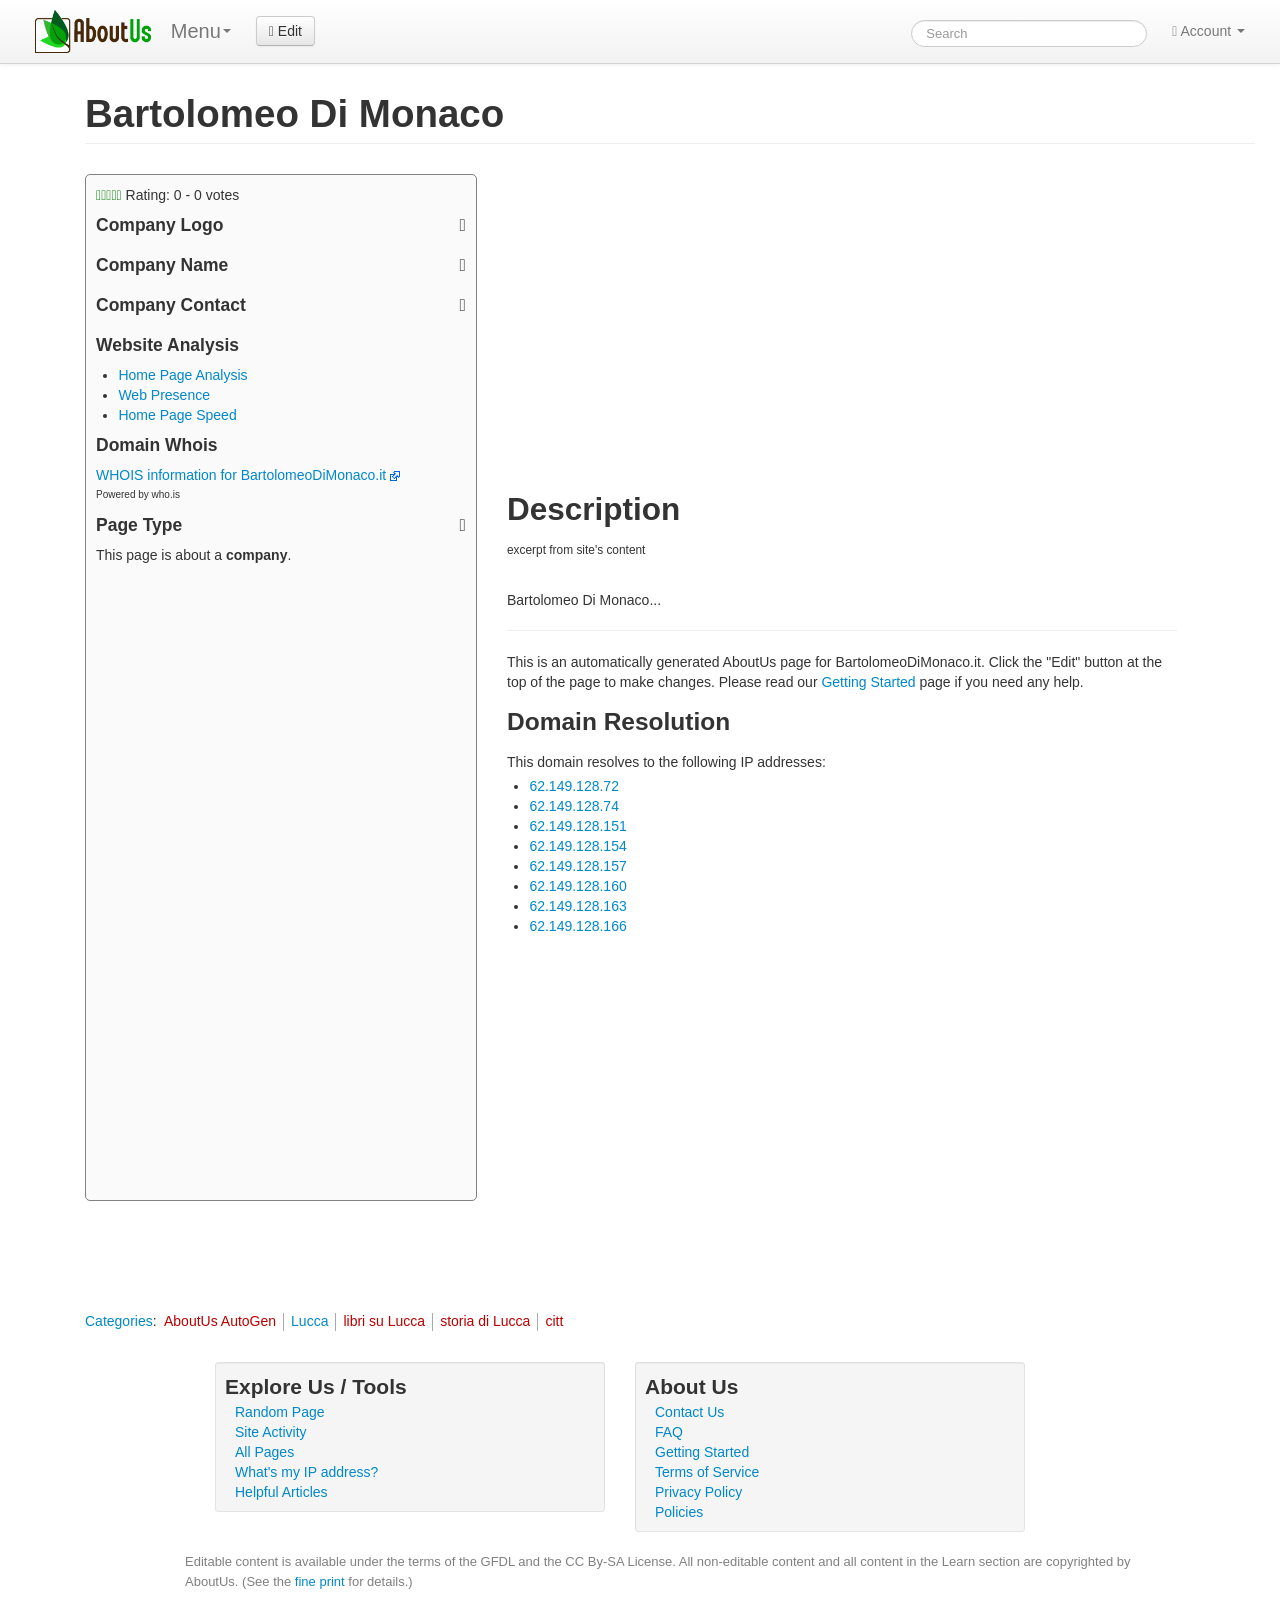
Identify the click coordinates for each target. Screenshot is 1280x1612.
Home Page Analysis (182, 375)
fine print (320, 1581)
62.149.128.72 (574, 786)
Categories (119, 1321)
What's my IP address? (306, 1472)
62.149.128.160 (577, 886)
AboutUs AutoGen (220, 1321)
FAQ (669, 1432)
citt (554, 1321)
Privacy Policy (698, 1492)
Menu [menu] (201, 31)
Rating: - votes (167, 195)
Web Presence (164, 395)
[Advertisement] (281, 885)
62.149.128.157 (577, 866)
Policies (679, 1512)
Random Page (280, 1412)
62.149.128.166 (577, 926)
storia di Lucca (485, 1321)
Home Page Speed (177, 415)
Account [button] (1208, 31)
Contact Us (689, 1412)
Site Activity (271, 1432)
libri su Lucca (384, 1321)
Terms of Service (707, 1472)
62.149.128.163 (577, 906)
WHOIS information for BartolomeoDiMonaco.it (248, 475)
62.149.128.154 (577, 846)
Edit (285, 31)
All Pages (264, 1452)
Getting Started (868, 682)
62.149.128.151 (577, 826)
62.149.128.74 (574, 806)
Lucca (309, 1321)
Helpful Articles (281, 1492)
